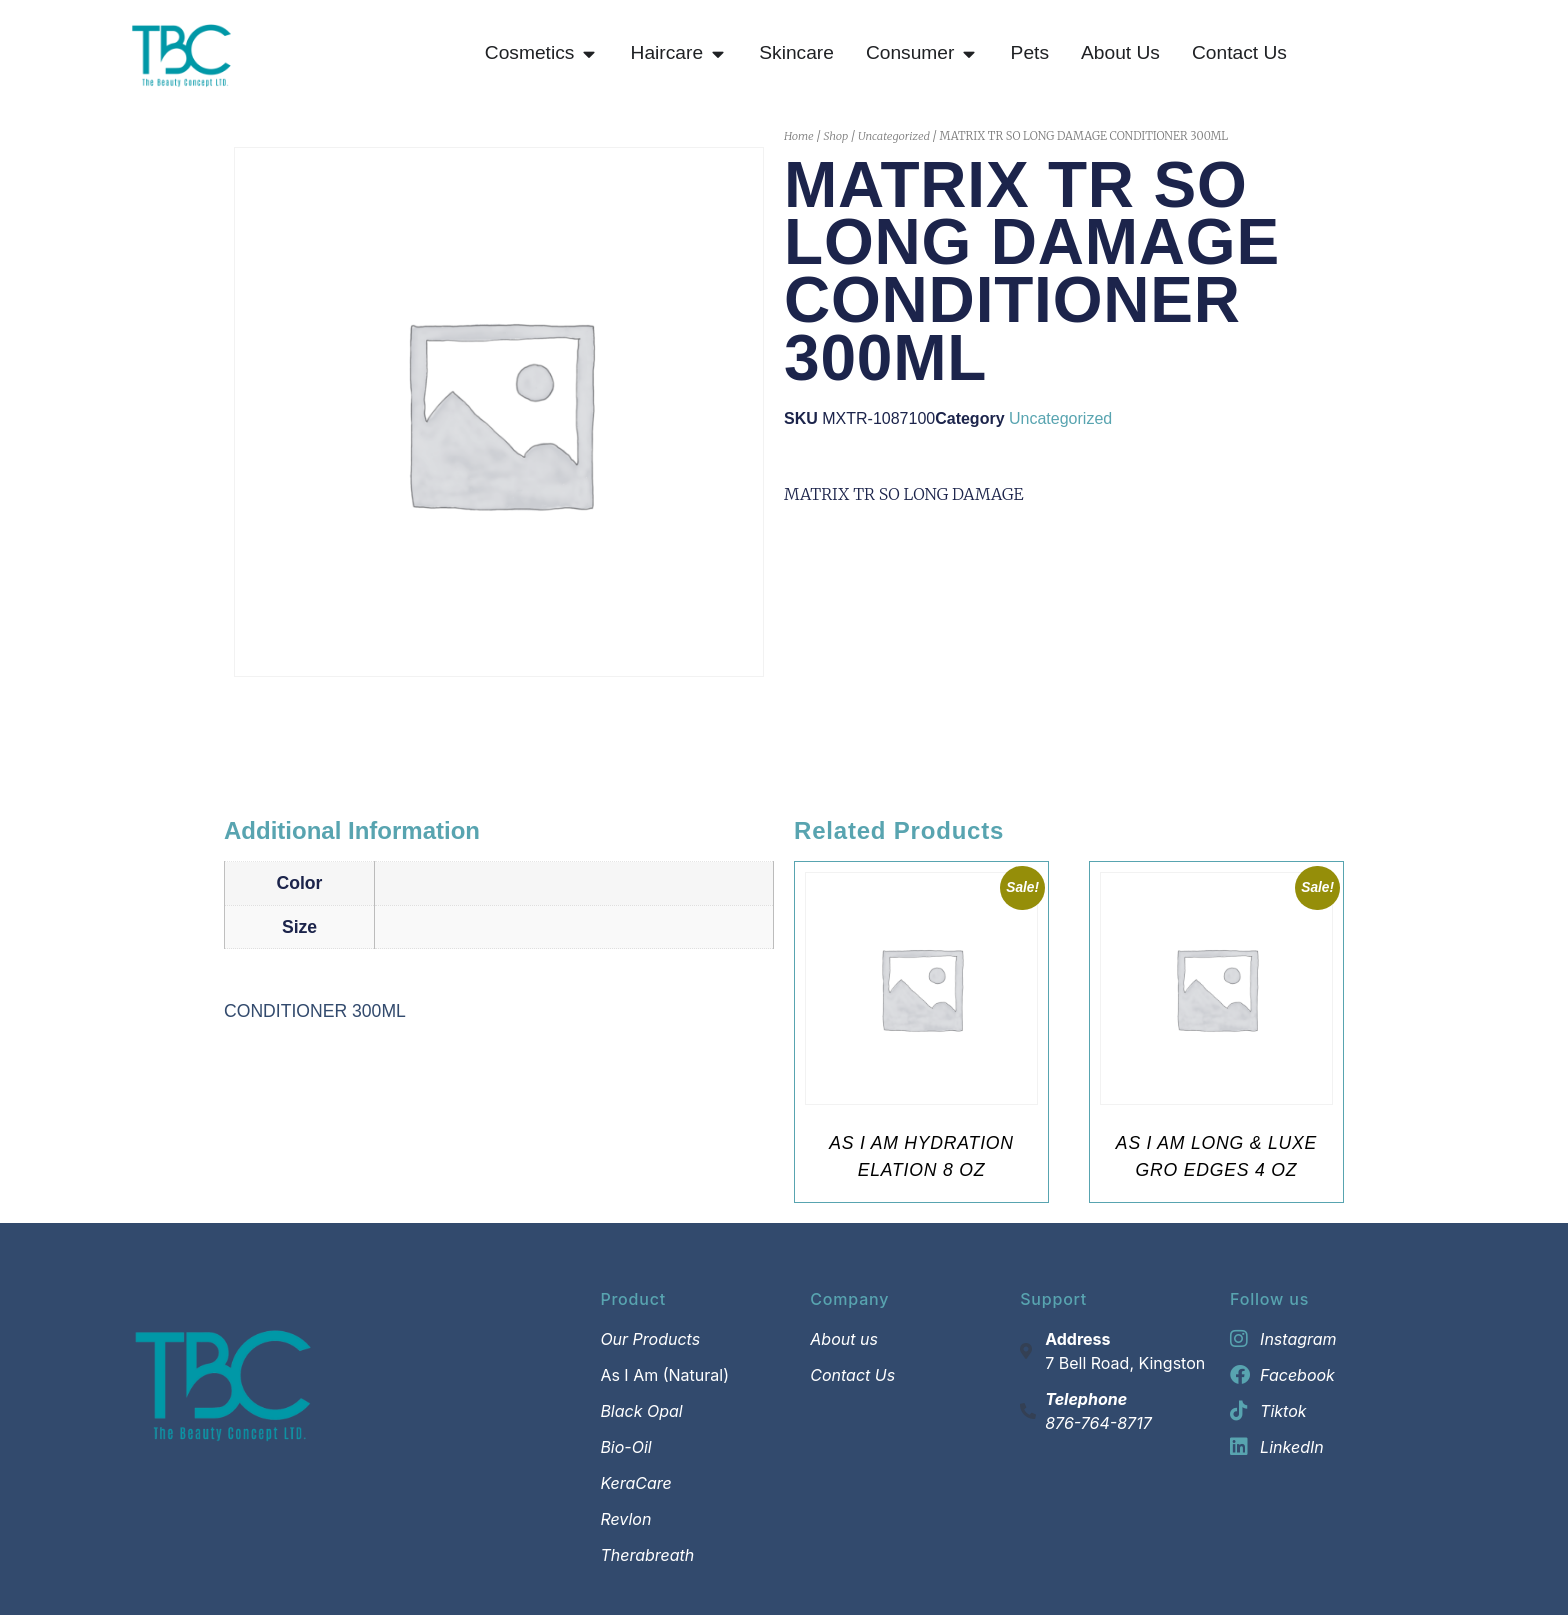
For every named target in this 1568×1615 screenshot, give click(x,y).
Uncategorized (894, 136)
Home (799, 136)
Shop (835, 136)
